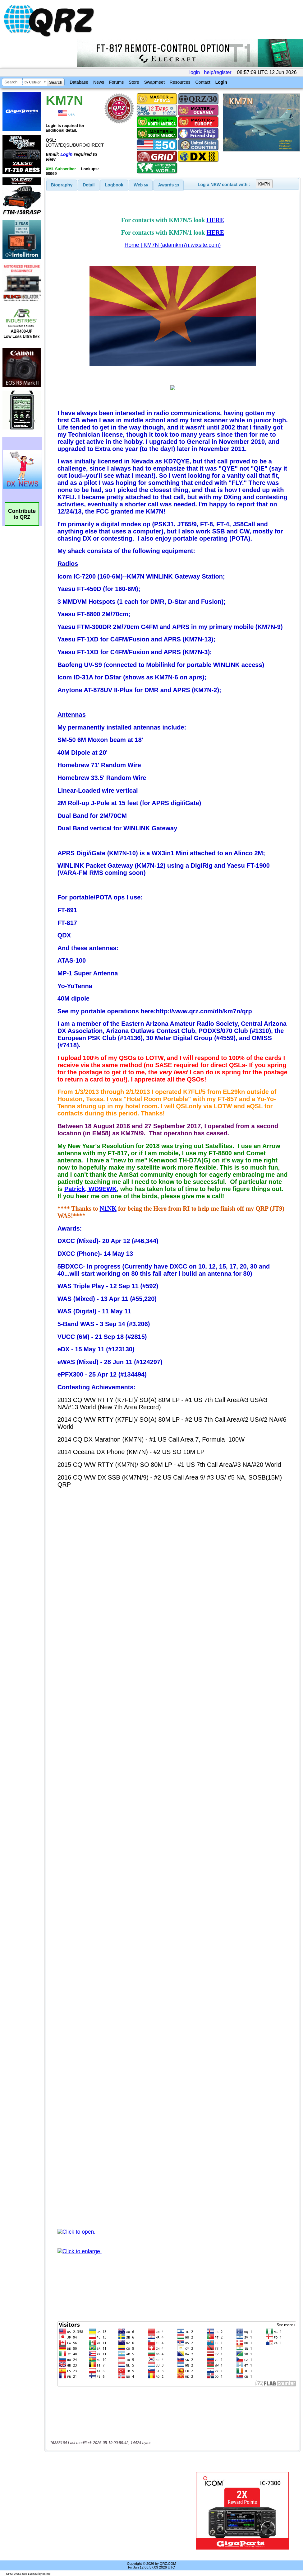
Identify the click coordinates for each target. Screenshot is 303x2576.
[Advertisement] (119, 2510)
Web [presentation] (141, 184)
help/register (218, 72)
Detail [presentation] (88, 184)
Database (79, 82)
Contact (202, 82)
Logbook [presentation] (114, 184)
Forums (116, 82)
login (194, 72)
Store (134, 82)
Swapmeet (154, 82)
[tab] (61, 185)
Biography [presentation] (62, 184)
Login (221, 82)
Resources (180, 82)
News (98, 82)
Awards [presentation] (168, 184)
